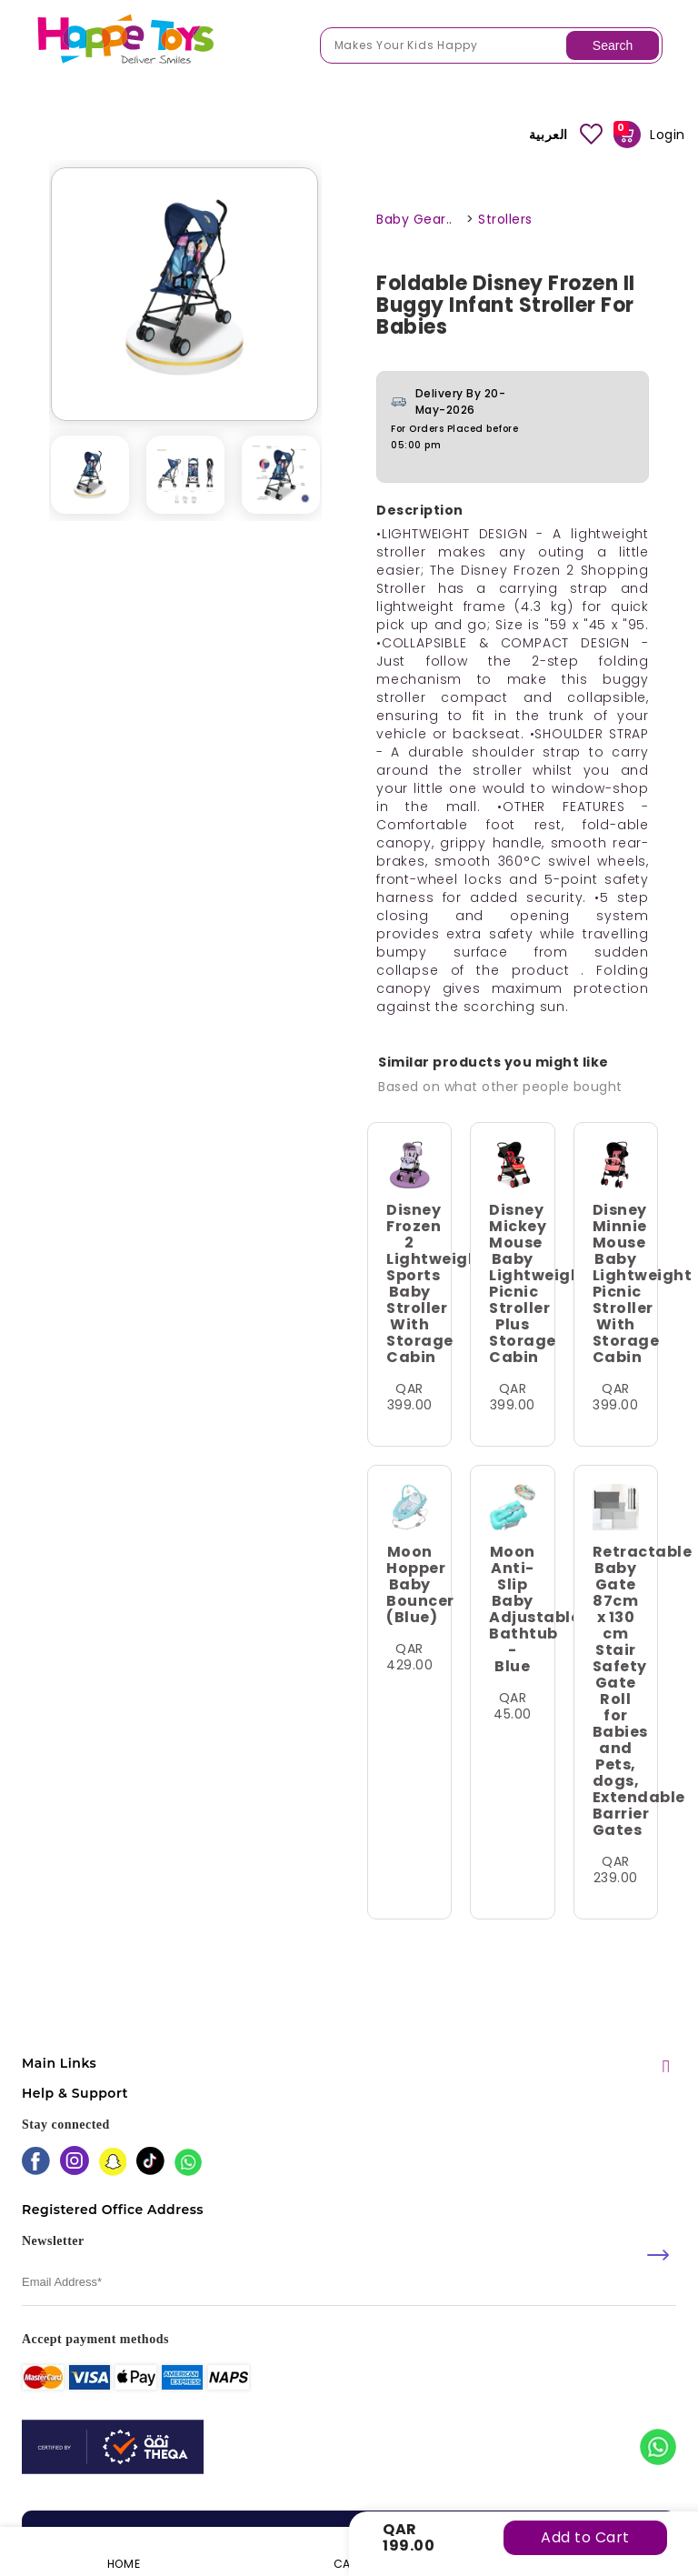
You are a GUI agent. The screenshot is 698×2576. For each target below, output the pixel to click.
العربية (548, 134)
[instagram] (74, 2162)
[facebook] (36, 2163)
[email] (349, 2283)
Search (613, 45)
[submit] (658, 2255)
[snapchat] (113, 2164)
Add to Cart (585, 2537)
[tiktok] (150, 2163)
